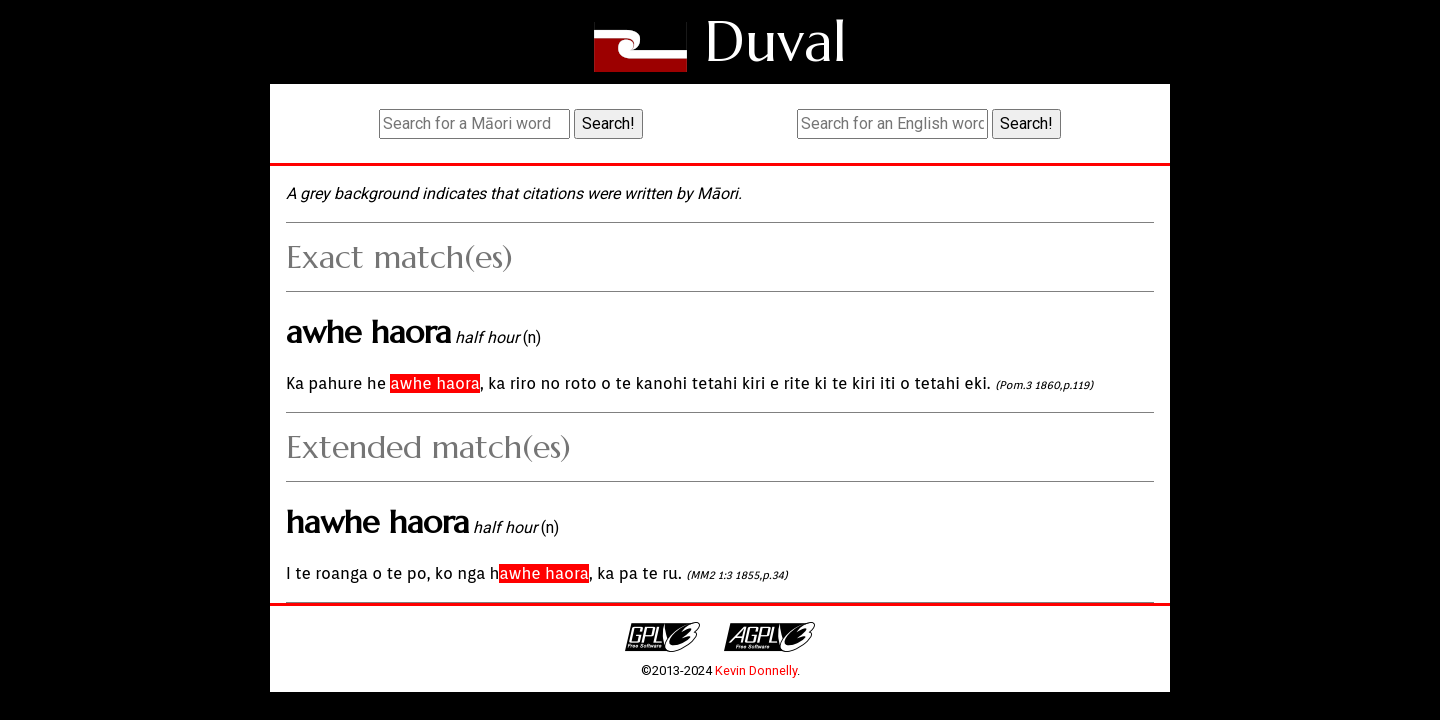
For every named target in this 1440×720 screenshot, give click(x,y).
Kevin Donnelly (756, 670)
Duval (775, 41)
